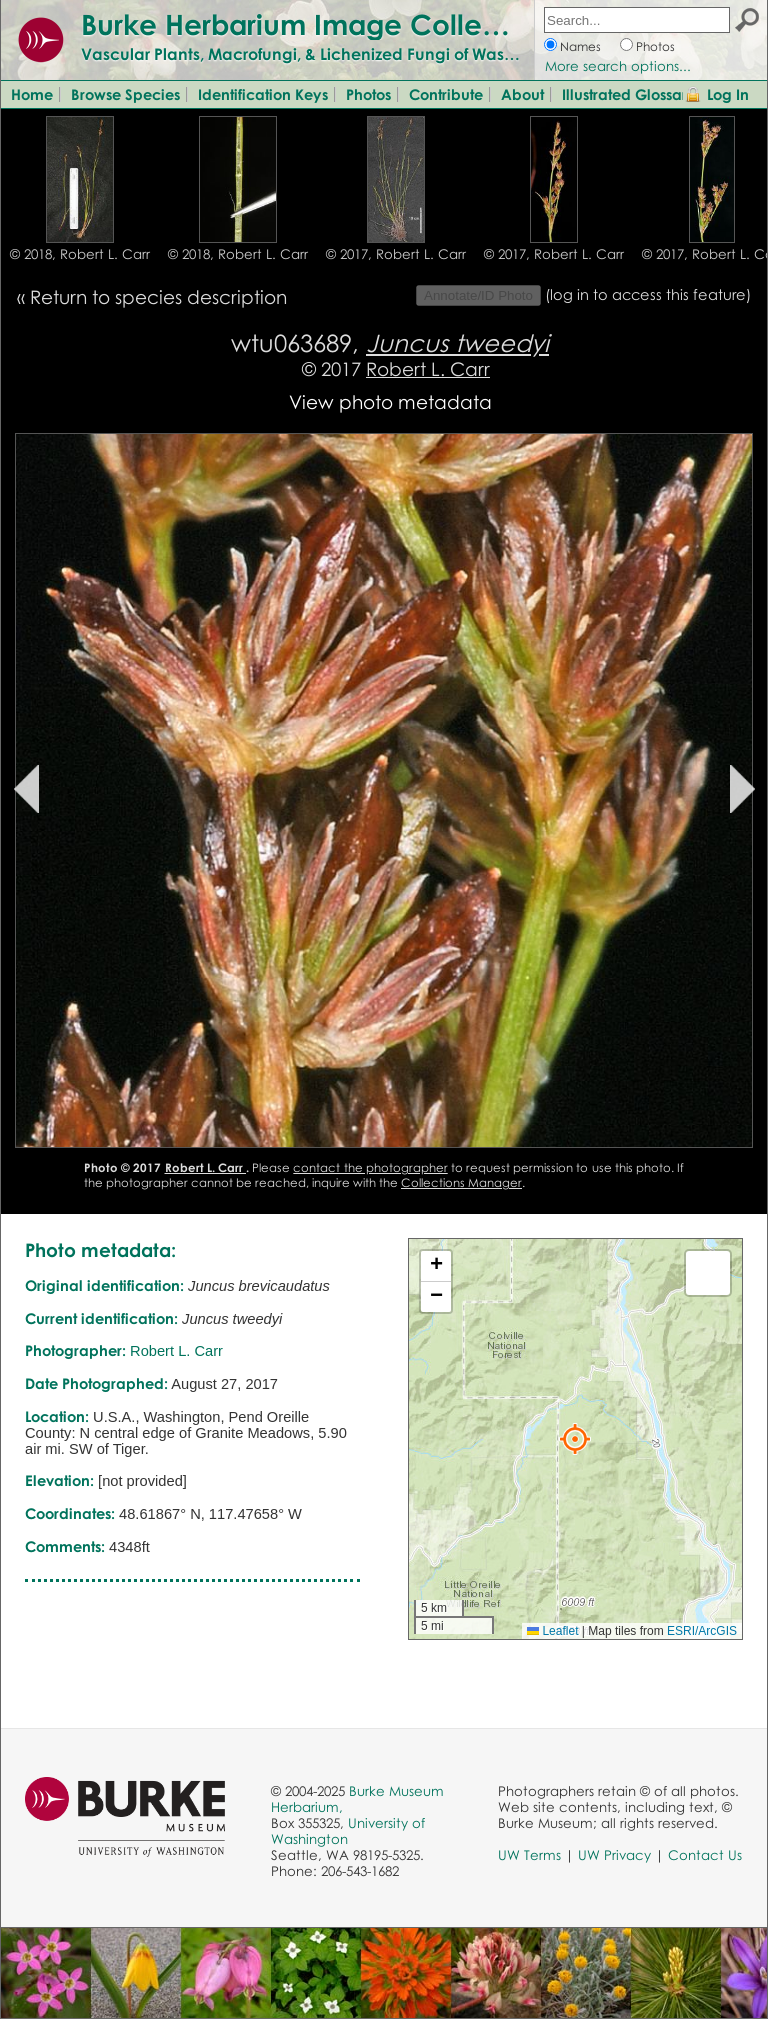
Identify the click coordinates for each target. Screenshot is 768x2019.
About (522, 94)
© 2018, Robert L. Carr (80, 254)
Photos (655, 46)
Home (32, 94)
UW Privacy (614, 1855)
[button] (575, 1439)
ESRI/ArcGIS (702, 1631)
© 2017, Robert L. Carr (396, 254)
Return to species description (158, 296)
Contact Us (705, 1855)
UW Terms (529, 1855)
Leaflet (552, 1631)
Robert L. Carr (428, 368)
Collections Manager (461, 1182)
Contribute (446, 94)
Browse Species (125, 94)
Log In (728, 94)
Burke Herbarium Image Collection (315, 24)
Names (580, 46)
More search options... (618, 66)
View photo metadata (390, 401)
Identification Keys (263, 94)
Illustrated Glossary (629, 94)
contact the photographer (370, 1167)
